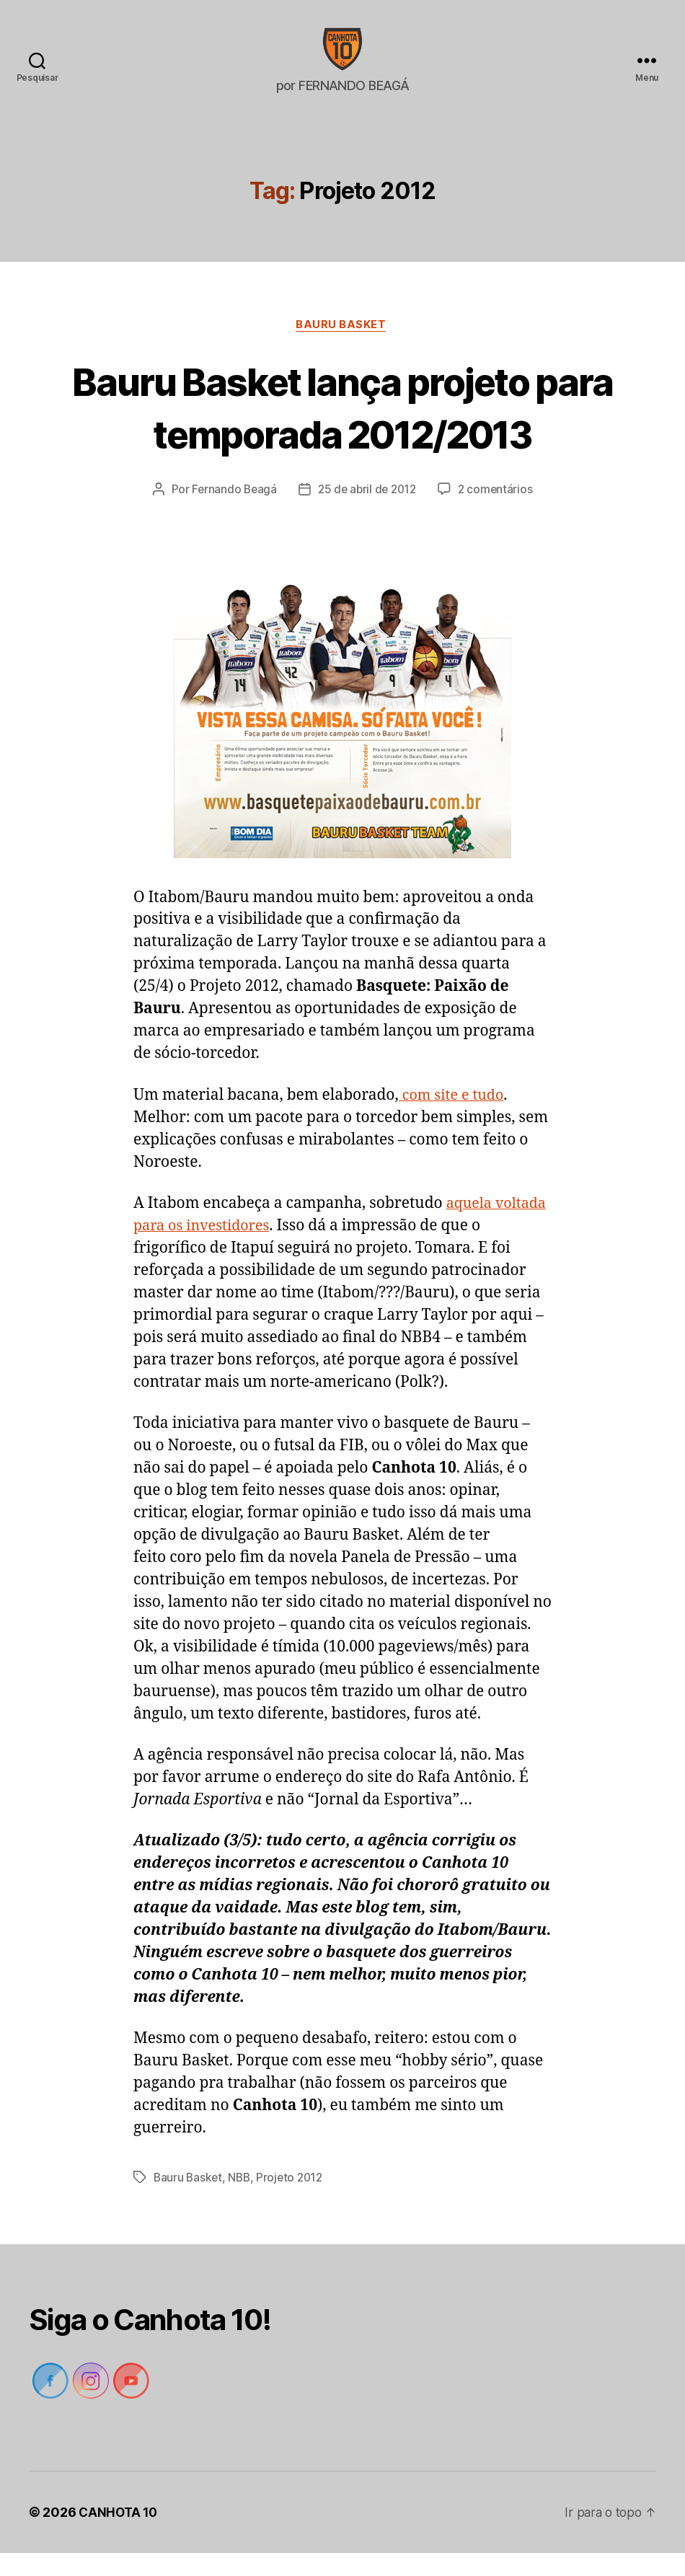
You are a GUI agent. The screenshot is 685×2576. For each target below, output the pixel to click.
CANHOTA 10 (119, 2535)
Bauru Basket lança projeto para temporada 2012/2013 (342, 429)
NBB (241, 2201)
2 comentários (499, 513)
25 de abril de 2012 (367, 513)
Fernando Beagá (231, 513)
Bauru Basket (342, 347)
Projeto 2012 (294, 2201)
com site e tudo (454, 1118)
